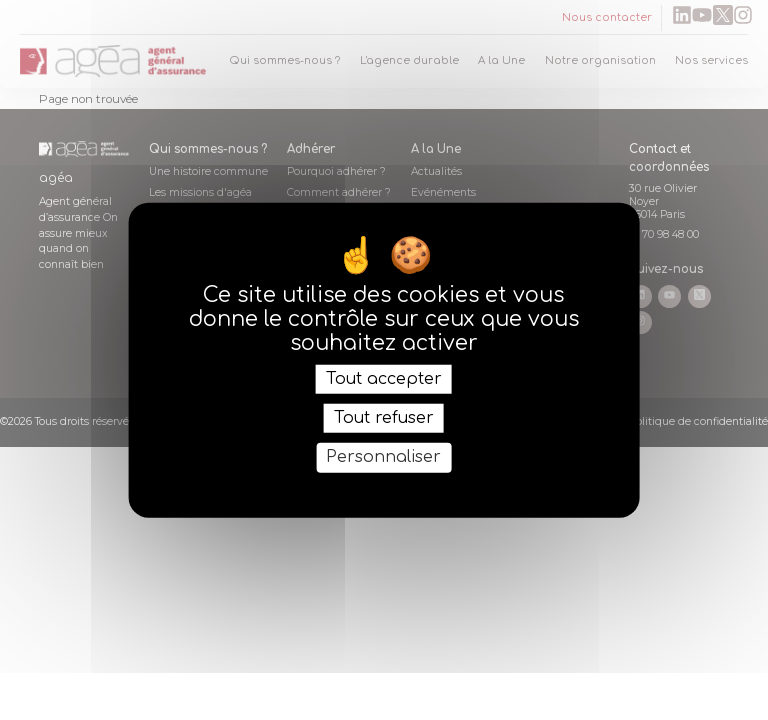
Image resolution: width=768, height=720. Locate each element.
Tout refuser (384, 418)
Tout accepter (384, 379)
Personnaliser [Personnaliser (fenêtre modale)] (383, 457)
